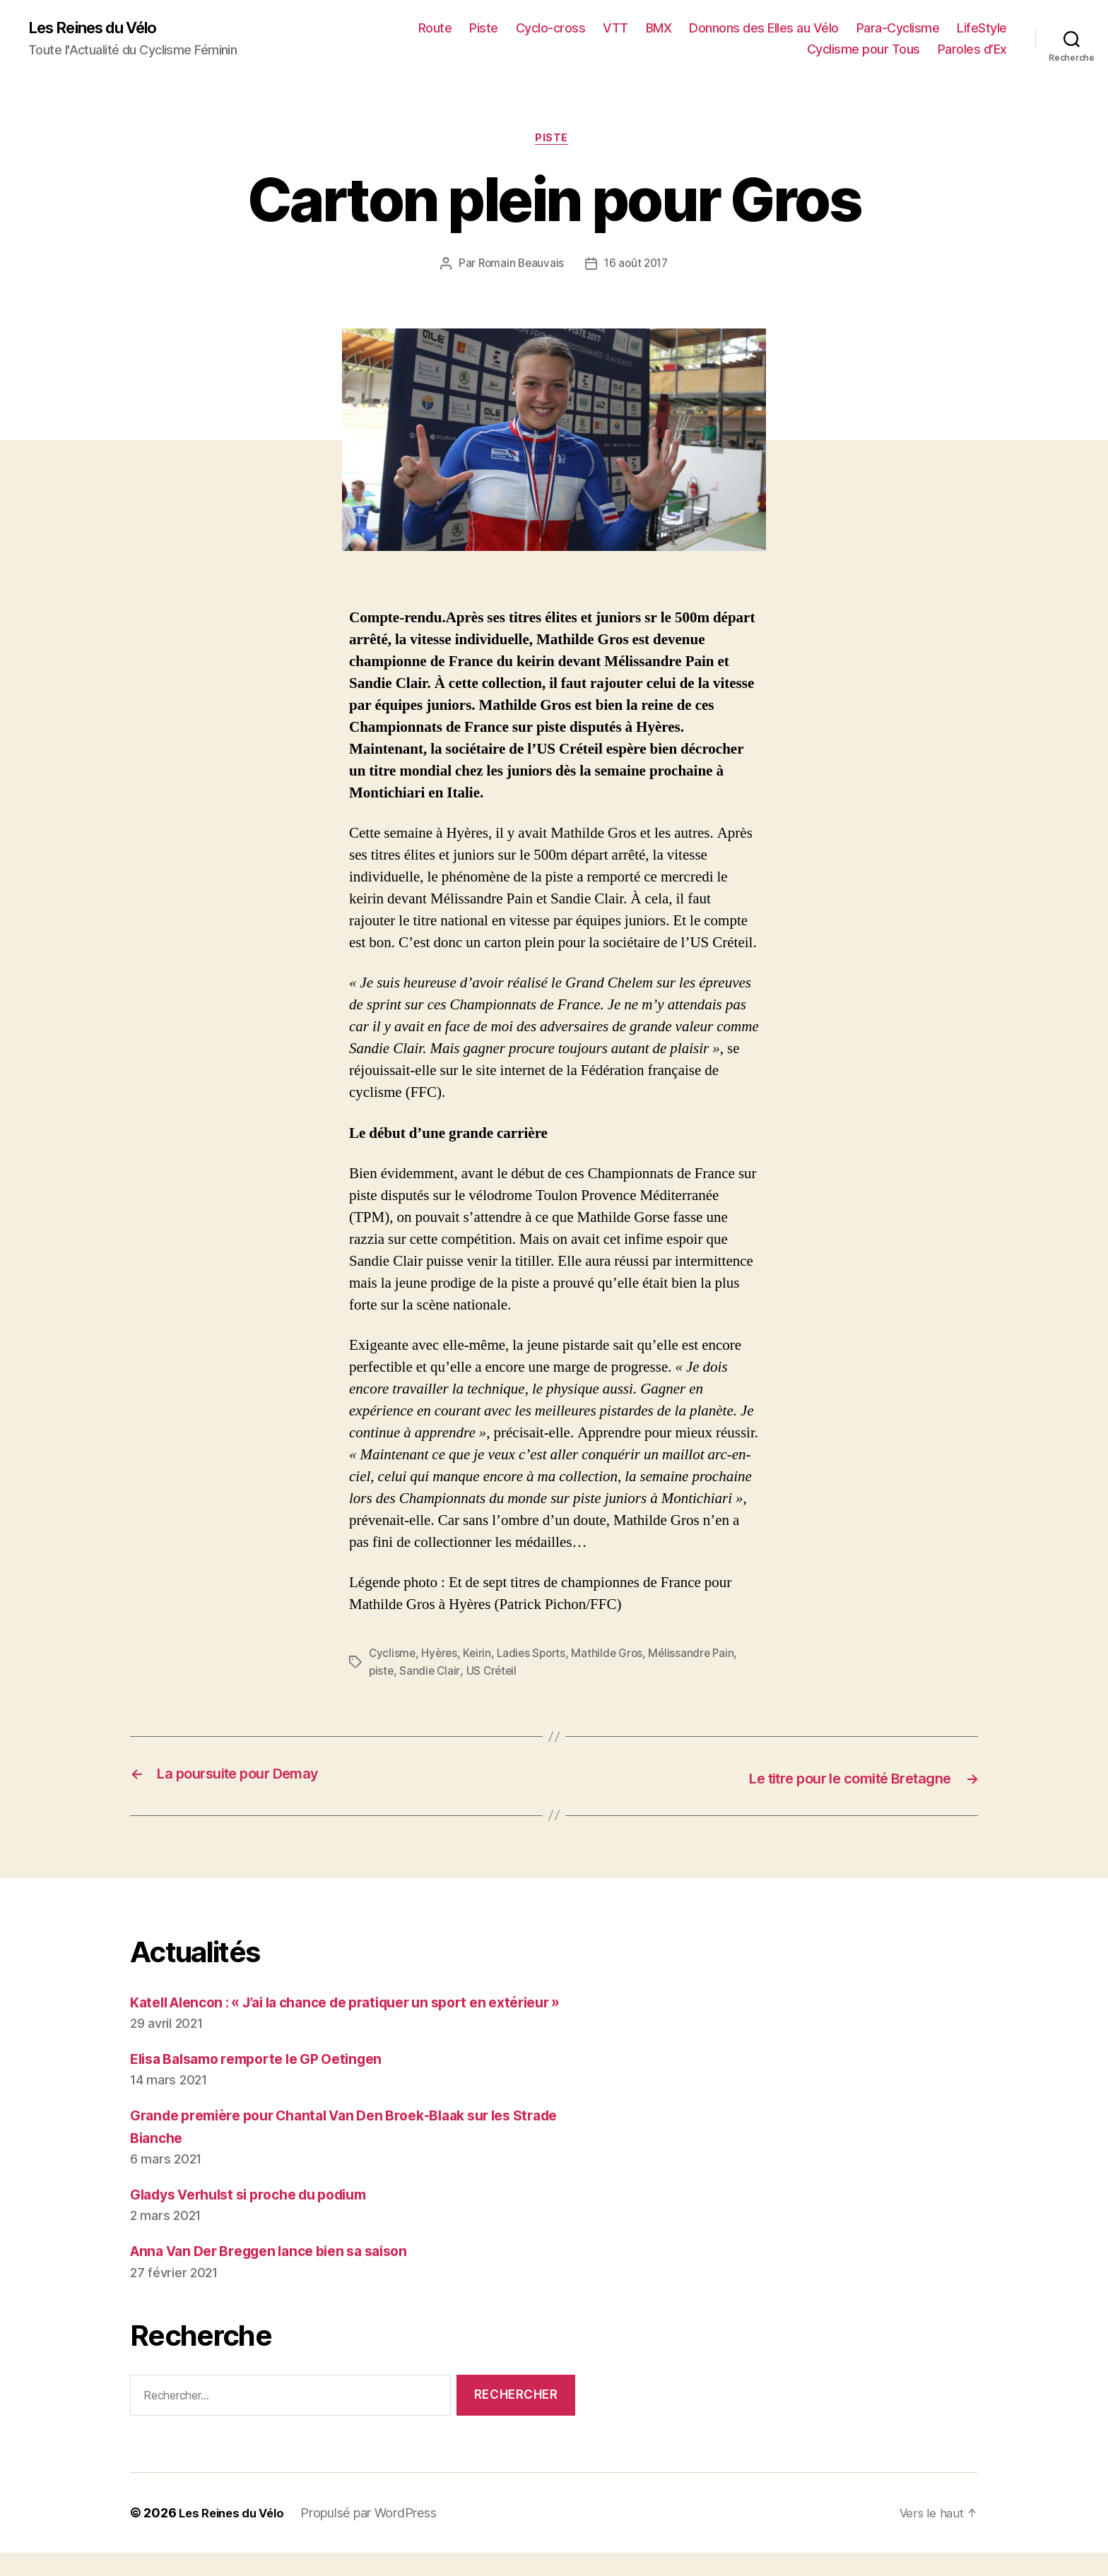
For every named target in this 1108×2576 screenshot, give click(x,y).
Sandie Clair (431, 1673)
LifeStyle (982, 28)
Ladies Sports (536, 1656)
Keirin (480, 1656)
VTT (615, 28)
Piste (483, 28)
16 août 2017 (637, 267)
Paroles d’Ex (972, 49)
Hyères (441, 1656)
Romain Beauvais (519, 267)
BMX (659, 28)
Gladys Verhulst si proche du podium (261, 2217)
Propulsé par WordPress (376, 2536)
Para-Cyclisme (898, 28)
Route (435, 28)
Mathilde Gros (614, 1656)
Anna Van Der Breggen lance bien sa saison (282, 2274)
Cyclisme (393, 1656)
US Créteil (494, 1673)
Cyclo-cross (551, 28)
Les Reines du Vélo (100, 28)
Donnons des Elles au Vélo (764, 28)
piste (382, 1673)
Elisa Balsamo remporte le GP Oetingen (268, 2082)
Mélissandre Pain (700, 1656)
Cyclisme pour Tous (863, 49)
